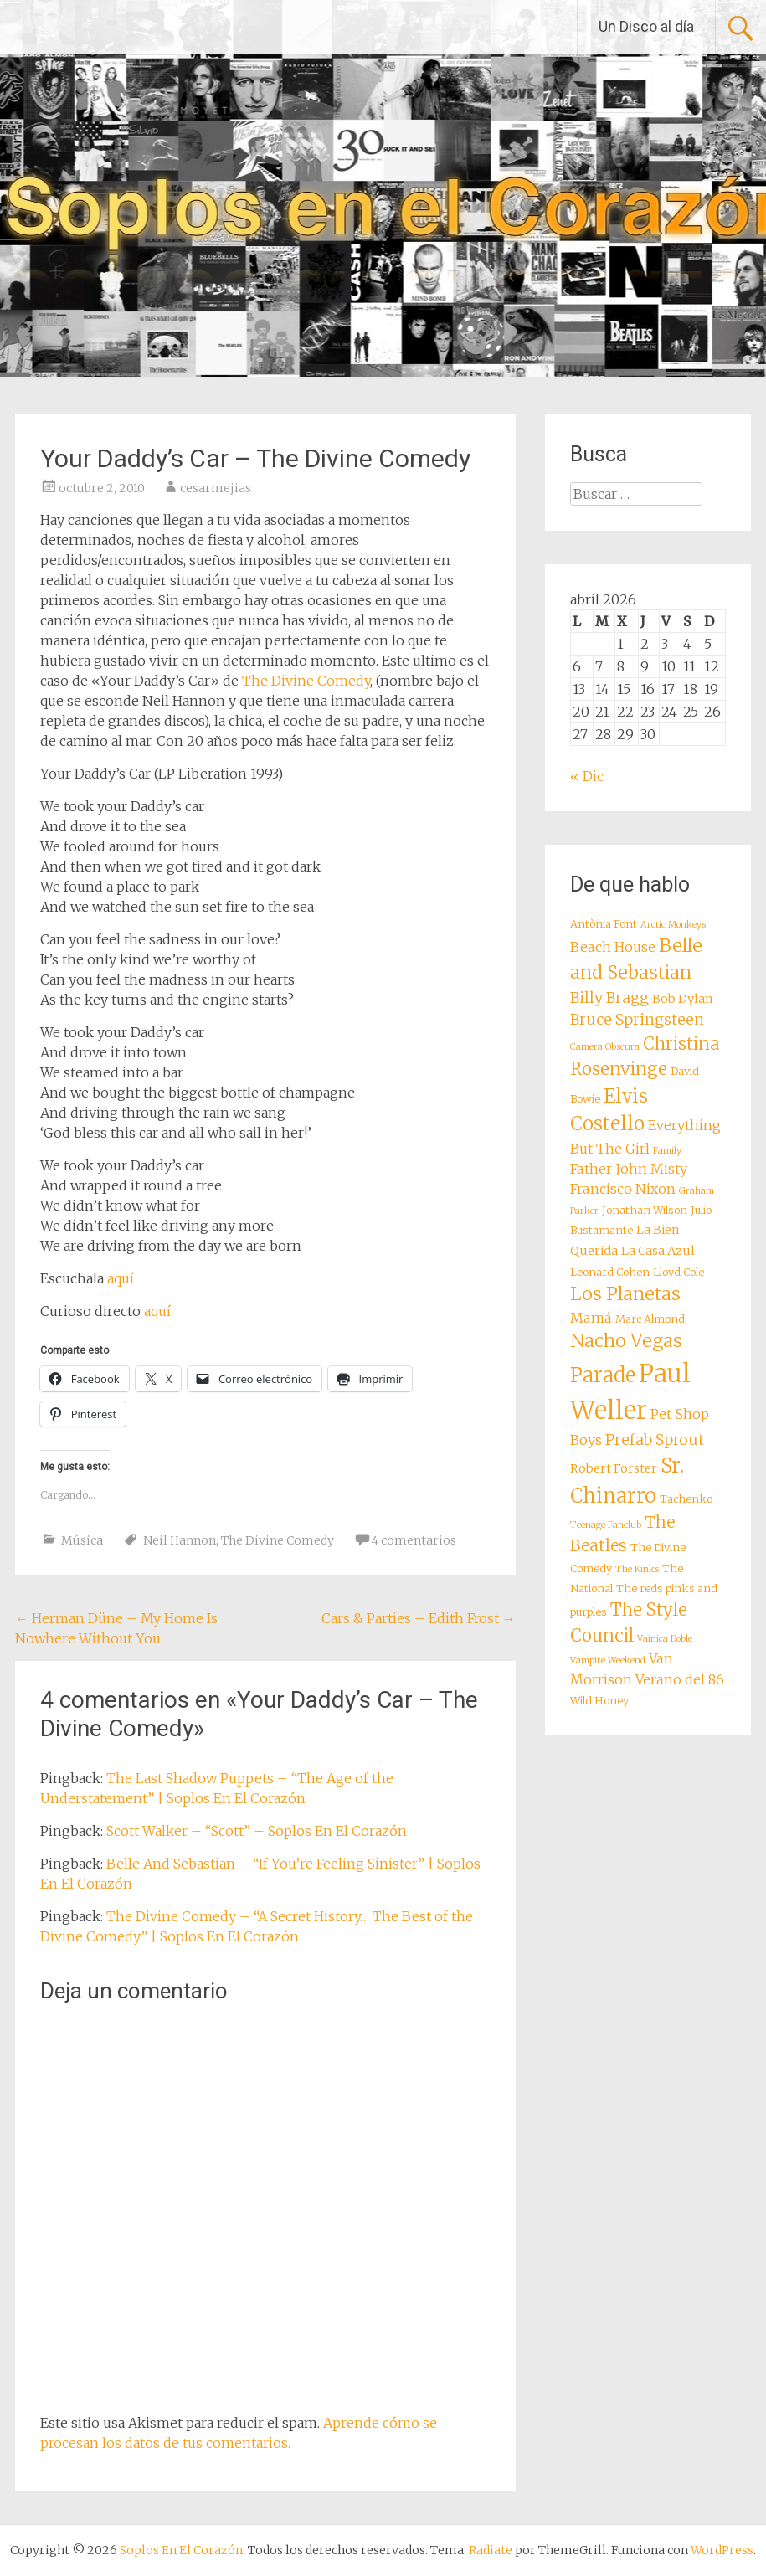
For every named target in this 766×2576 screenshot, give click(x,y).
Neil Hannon (179, 1540)
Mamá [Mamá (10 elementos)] (591, 1317)
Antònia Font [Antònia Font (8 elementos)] (603, 924)
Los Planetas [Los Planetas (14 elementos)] (625, 1294)
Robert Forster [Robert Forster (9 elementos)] (613, 1468)
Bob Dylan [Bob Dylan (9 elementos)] (682, 998)
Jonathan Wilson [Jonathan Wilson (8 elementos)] (644, 1210)
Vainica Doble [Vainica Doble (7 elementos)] (664, 1638)
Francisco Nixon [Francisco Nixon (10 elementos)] (623, 1188)
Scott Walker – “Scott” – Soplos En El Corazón (256, 1831)
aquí (120, 1278)
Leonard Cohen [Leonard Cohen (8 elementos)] (610, 1272)
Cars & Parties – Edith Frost (418, 1618)
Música (82, 1540)
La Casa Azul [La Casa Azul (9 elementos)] (658, 1250)
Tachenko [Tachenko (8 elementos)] (686, 1499)
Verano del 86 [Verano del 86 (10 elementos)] (679, 1679)
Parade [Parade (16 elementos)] (602, 1375)
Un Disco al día (646, 26)
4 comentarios (414, 1540)
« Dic (587, 776)
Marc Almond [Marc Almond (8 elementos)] (650, 1319)
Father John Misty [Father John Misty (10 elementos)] (628, 1168)
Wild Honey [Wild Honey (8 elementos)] (599, 1700)
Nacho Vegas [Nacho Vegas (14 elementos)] (626, 1340)
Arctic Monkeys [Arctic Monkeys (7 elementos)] (673, 924)
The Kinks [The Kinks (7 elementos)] (637, 1569)
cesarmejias (215, 488)
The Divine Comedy (306, 680)
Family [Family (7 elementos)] (667, 1150)
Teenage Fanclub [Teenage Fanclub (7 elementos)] (605, 1524)
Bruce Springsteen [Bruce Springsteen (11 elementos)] (637, 1019)
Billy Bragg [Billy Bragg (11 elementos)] (609, 998)
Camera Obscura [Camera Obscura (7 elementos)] (605, 1046)
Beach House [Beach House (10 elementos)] (612, 946)
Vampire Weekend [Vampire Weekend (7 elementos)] (607, 1660)
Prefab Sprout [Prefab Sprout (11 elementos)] (654, 1440)
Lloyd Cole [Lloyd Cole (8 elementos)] (678, 1272)
